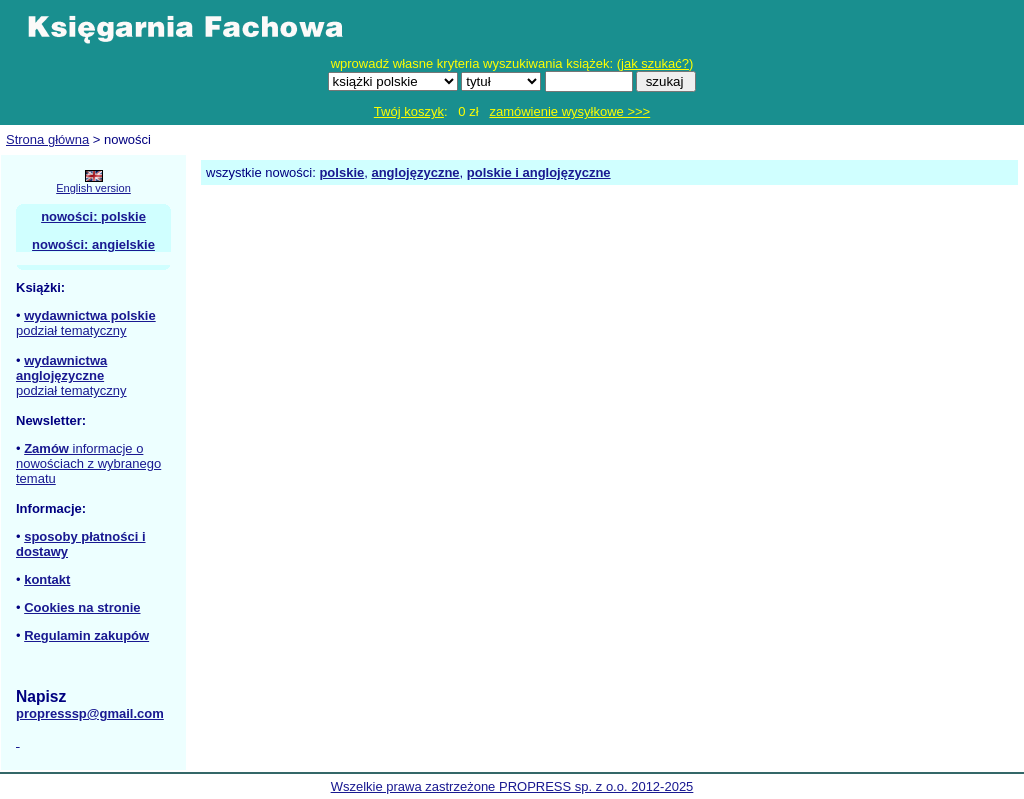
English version (93, 188)
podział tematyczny (71, 330)
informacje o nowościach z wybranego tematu (88, 463)
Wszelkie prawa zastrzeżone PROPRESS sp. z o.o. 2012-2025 (512, 786)
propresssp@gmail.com (90, 713)
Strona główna (47, 139)
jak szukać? (655, 63)
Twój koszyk (409, 111)
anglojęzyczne (415, 172)
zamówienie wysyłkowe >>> (569, 111)
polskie (341, 172)
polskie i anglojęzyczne (539, 172)
